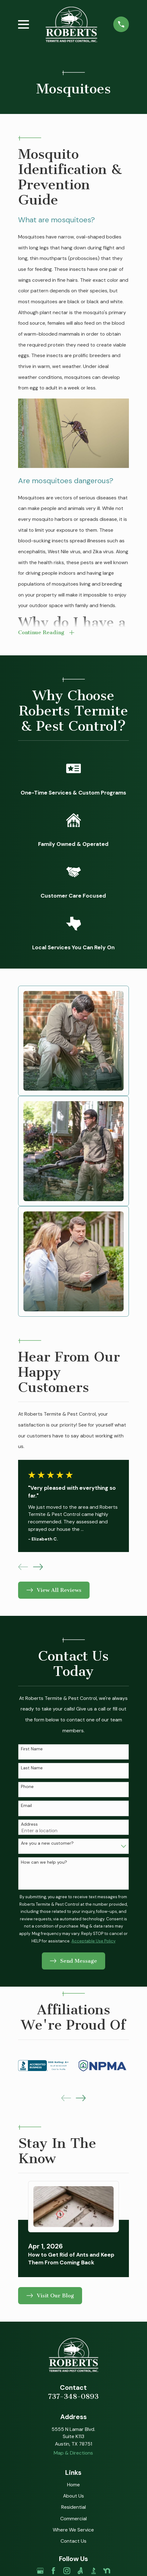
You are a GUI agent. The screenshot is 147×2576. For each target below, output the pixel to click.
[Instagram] (66, 2570)
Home (73, 2484)
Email (26, 1805)
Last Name (32, 1768)
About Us (73, 2496)
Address (29, 1824)
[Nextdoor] (106, 2570)
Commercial (73, 2518)
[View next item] (38, 1567)
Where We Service (73, 2529)
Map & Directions (73, 2453)
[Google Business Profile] (40, 2570)
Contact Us (73, 2541)
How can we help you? (44, 1862)
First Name (32, 1749)
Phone (27, 1786)
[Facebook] (53, 2570)
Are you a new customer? (47, 1843)
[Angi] (80, 2570)
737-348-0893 (73, 2396)
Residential (73, 2507)
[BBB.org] (93, 2570)
